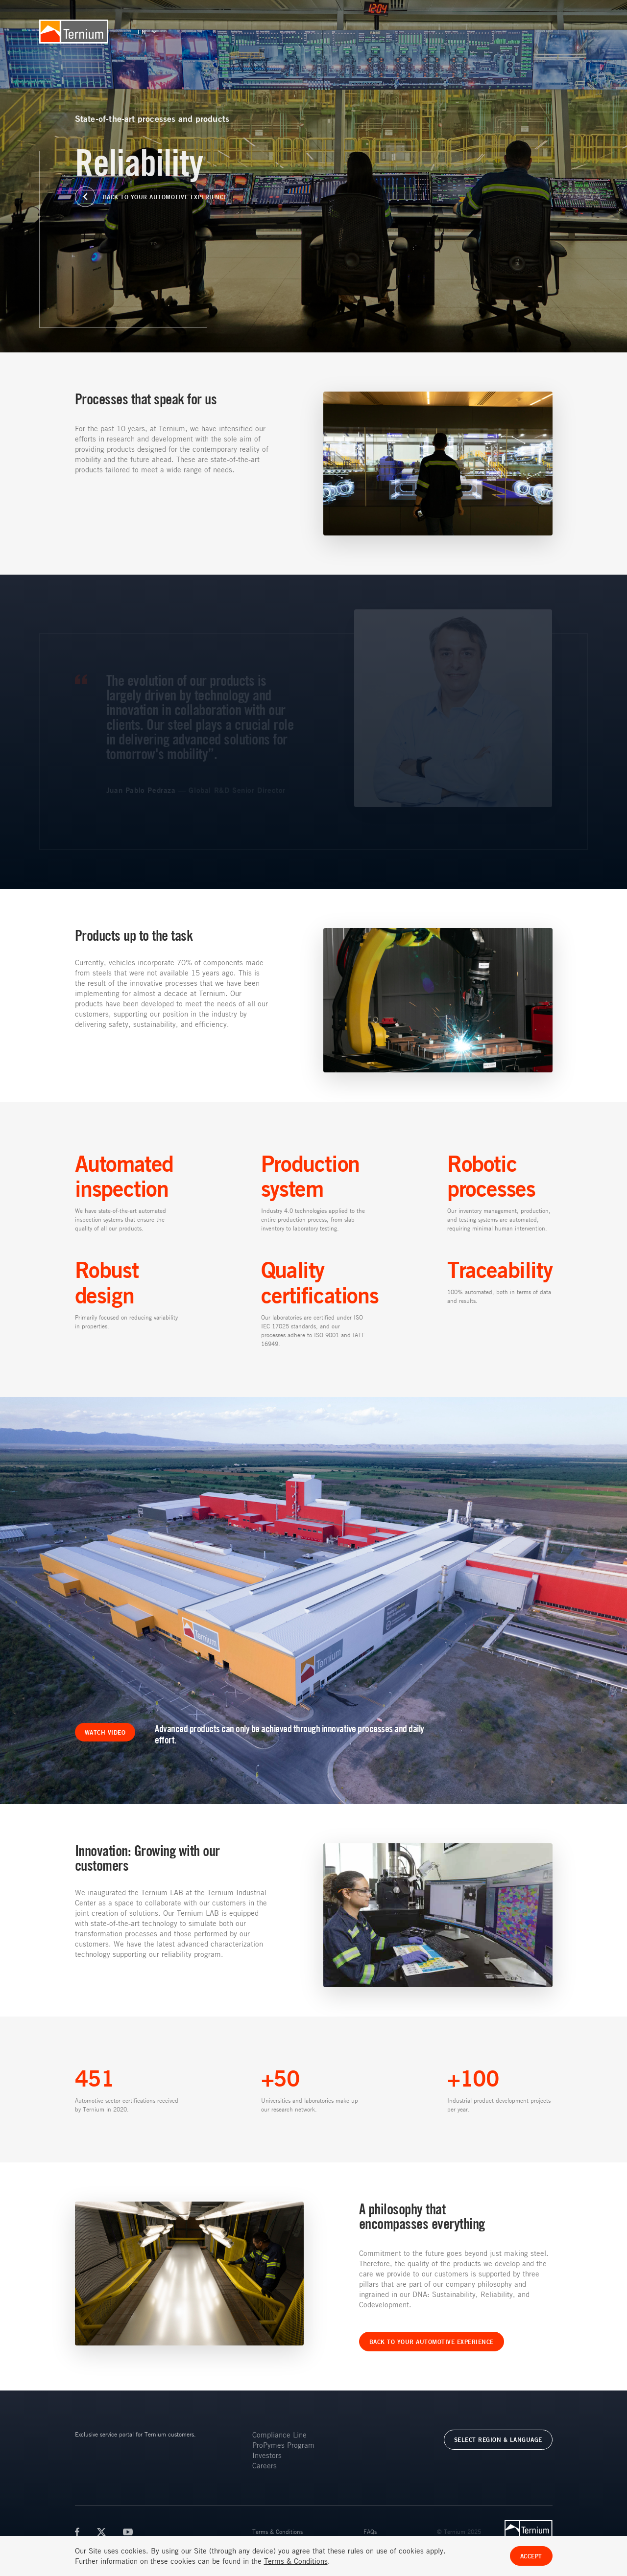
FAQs (370, 2531)
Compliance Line (279, 2434)
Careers (264, 2465)
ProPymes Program (283, 2444)
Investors (267, 2455)
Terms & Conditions (277, 2531)
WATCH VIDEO (105, 1732)
